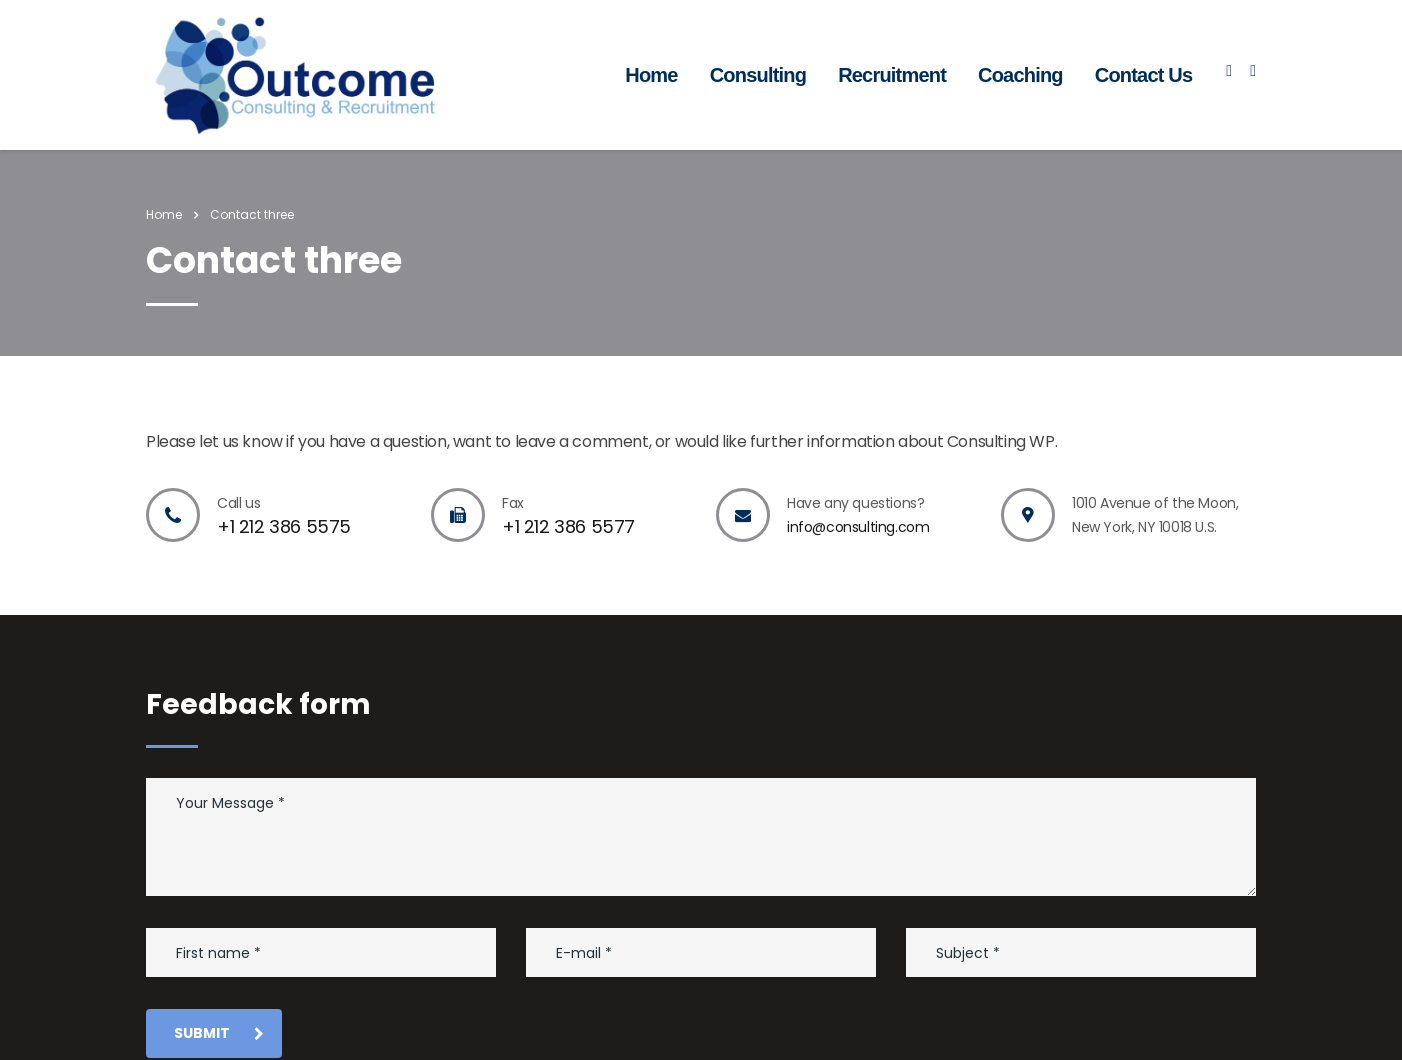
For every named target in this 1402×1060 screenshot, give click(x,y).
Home (651, 75)
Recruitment (892, 75)
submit (219, 1033)
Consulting (758, 75)
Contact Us (1144, 75)
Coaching (1020, 75)
